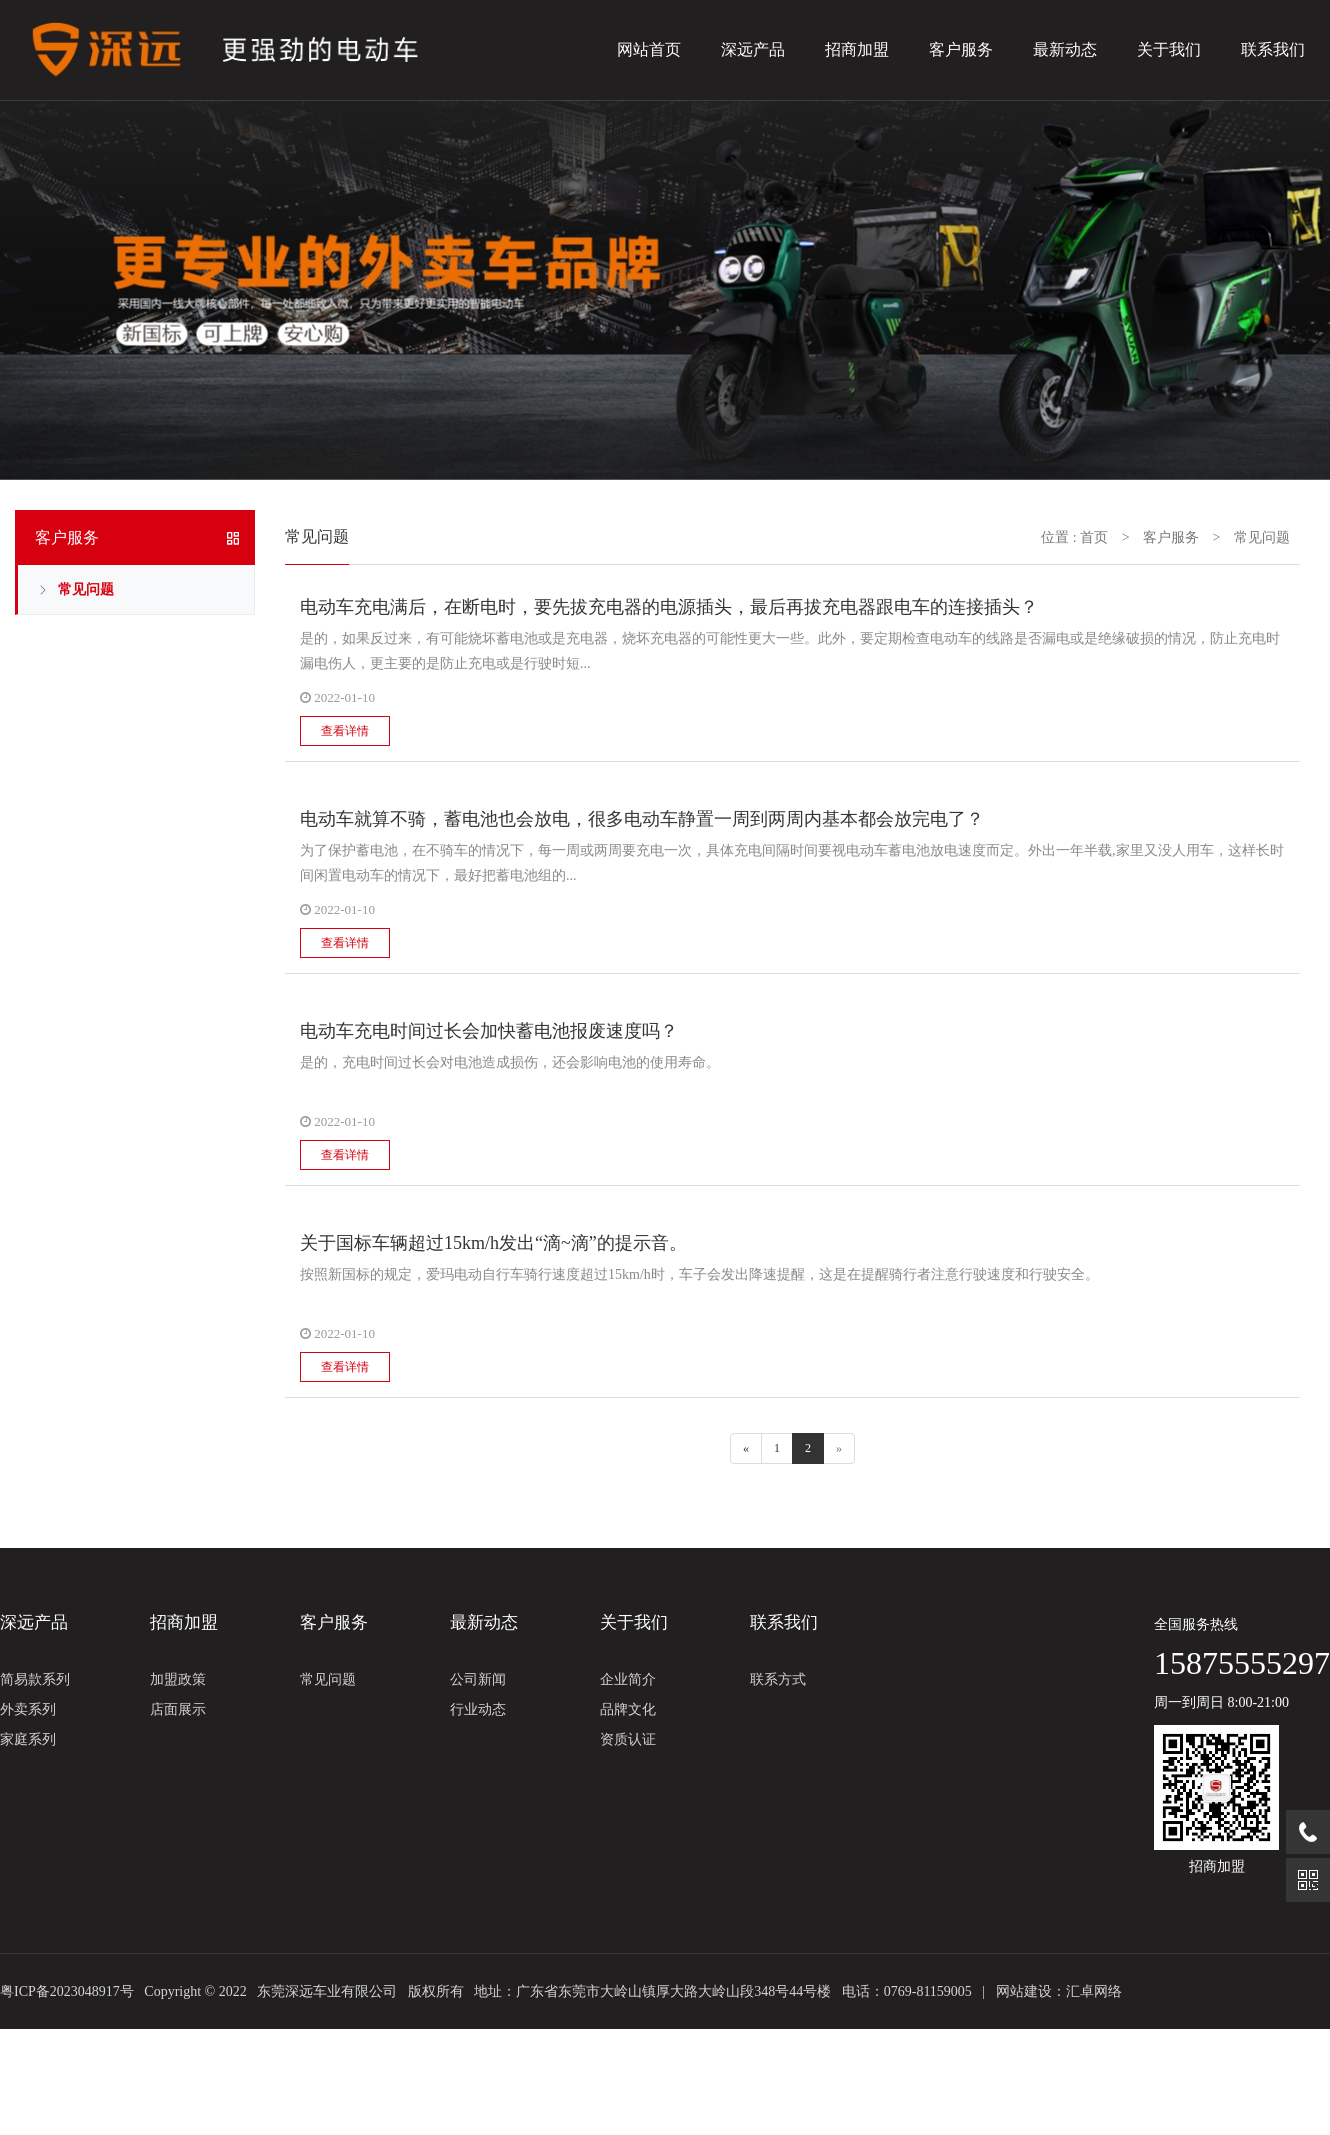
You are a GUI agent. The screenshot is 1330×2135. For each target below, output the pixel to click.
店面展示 (178, 1709)
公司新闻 (478, 1679)
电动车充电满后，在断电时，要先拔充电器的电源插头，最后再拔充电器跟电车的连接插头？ (669, 607)
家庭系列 (28, 1739)
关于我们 (1169, 49)
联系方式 (778, 1679)
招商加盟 (857, 49)
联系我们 (1273, 49)
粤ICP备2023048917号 (67, 1991)
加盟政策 (178, 1679)
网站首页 (649, 49)
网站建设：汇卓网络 (1059, 1991)
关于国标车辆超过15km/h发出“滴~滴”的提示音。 (493, 1243)
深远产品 (753, 49)
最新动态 (1065, 49)
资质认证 (628, 1739)
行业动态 (478, 1709)
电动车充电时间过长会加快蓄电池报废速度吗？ (489, 1031)
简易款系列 (35, 1679)
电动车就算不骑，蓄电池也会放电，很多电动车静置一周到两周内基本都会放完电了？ (642, 819)
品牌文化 (628, 1709)
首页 (1094, 537)
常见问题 (86, 589)
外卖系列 (28, 1709)
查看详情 (345, 731)
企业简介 (628, 1679)
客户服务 (961, 49)
